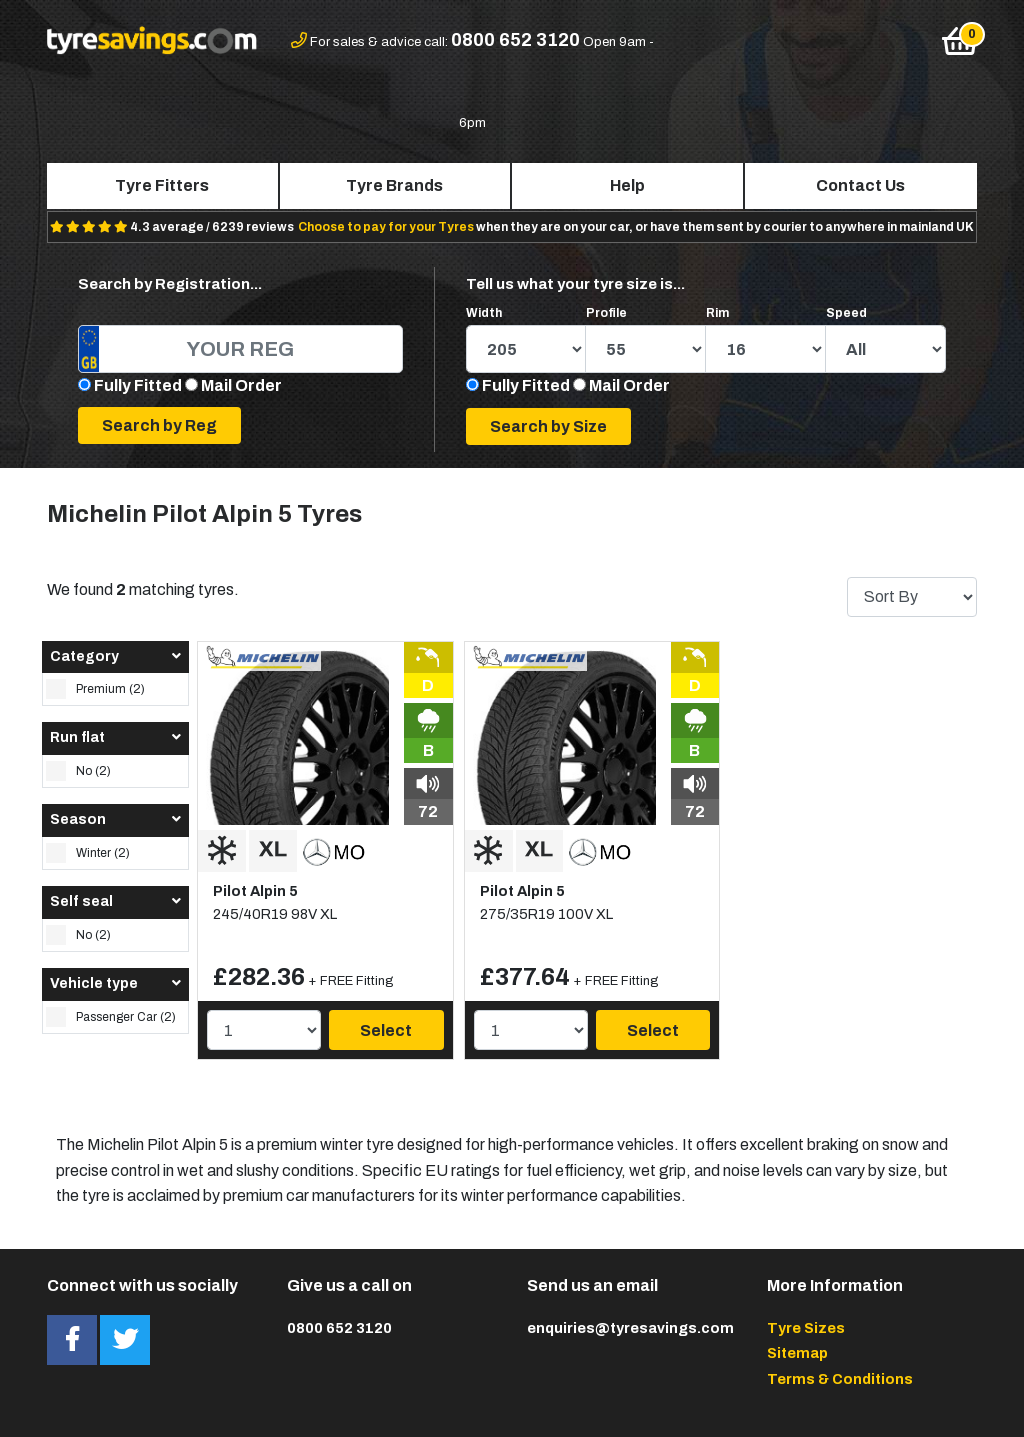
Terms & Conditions (840, 1379)
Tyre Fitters (162, 185)
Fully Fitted (138, 385)
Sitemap (797, 1353)
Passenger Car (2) (111, 1017)
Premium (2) (95, 689)
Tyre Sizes (806, 1328)
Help (627, 185)
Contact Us (860, 185)
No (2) (78, 771)
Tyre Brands (394, 185)
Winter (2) (88, 853)
